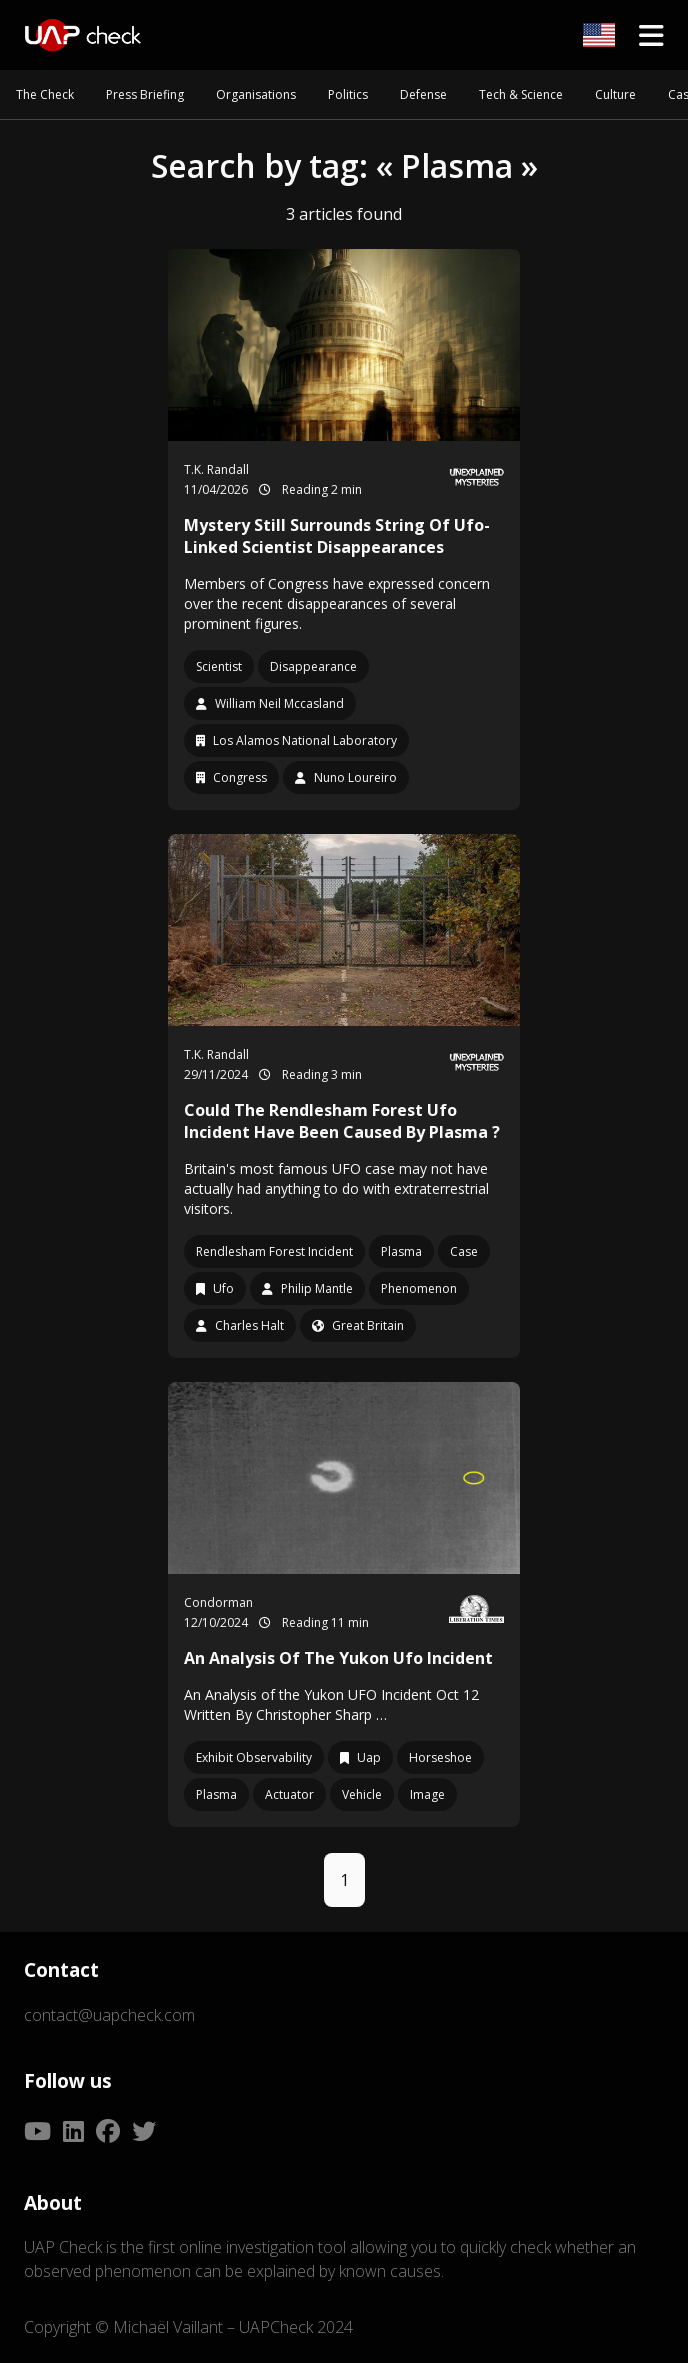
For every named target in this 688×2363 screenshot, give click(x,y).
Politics (348, 94)
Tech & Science (521, 94)
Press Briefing (145, 94)
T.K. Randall (216, 469)
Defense (423, 94)
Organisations (256, 94)
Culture (615, 94)
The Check (45, 94)
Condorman (218, 1602)
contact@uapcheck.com (109, 2015)
